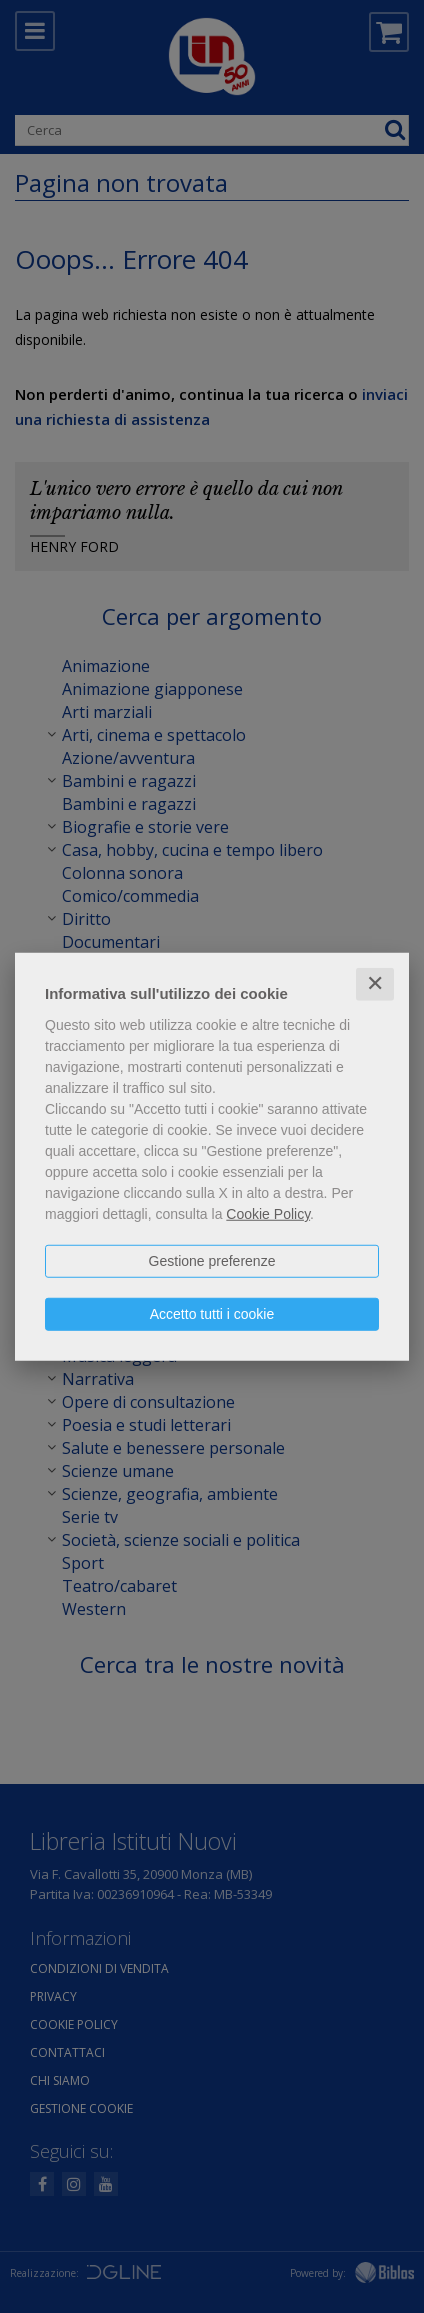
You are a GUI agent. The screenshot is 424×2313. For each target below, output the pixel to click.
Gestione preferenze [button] (212, 1261)
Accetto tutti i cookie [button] (212, 1314)
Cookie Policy (268, 1214)
